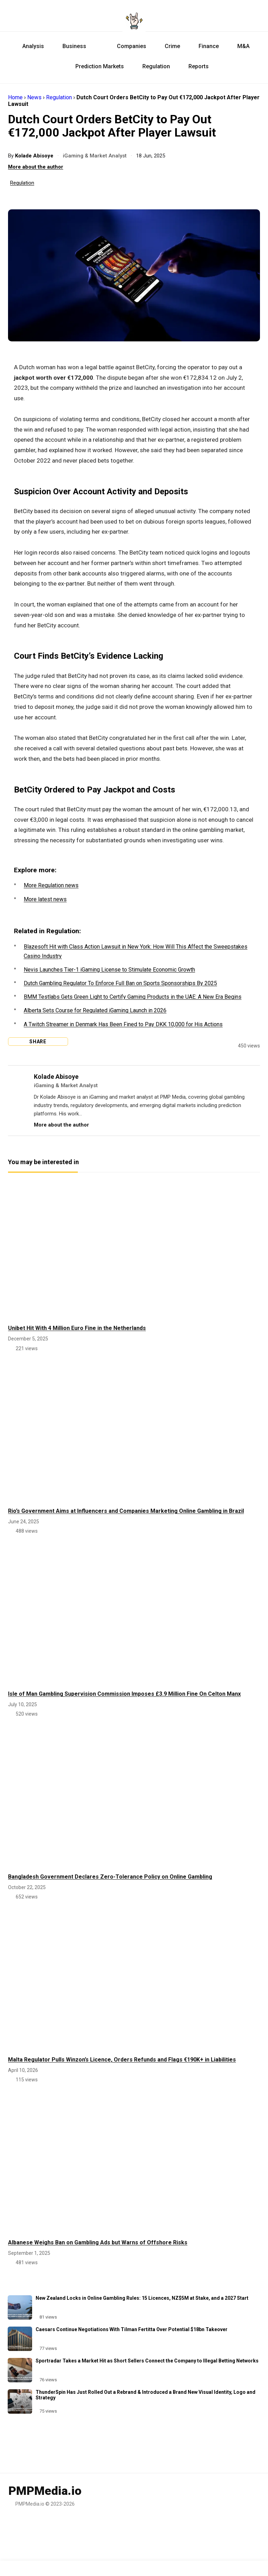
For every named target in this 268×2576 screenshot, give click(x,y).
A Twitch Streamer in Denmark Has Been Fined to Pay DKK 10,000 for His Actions (123, 1024)
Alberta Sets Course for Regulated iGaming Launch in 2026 (95, 1010)
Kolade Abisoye (35, 156)
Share (36, 1041)
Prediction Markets (91, 66)
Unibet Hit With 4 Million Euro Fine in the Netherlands (77, 1328)
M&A (241, 46)
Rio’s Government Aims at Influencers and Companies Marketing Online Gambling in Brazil (126, 1511)
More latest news (45, 899)
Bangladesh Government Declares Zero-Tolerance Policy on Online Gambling (110, 1876)
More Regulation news (51, 885)
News (34, 97)
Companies (123, 46)
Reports (197, 66)
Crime (170, 46)
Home (15, 97)
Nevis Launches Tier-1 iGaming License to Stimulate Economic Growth (109, 969)
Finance (207, 46)
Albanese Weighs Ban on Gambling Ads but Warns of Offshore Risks (97, 2242)
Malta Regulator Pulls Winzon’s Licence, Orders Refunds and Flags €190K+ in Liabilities (122, 2059)
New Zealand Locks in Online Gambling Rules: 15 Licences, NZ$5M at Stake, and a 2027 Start (142, 2298)
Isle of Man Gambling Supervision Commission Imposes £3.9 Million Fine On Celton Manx (124, 1694)
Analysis (31, 46)
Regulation (154, 66)
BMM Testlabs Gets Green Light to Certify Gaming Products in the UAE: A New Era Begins (132, 996)
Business (72, 46)
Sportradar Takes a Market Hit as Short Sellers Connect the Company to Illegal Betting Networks (147, 2361)
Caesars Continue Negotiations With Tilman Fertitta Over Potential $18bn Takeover (132, 2329)
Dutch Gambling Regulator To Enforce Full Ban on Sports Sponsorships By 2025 (120, 983)
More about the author (35, 167)
